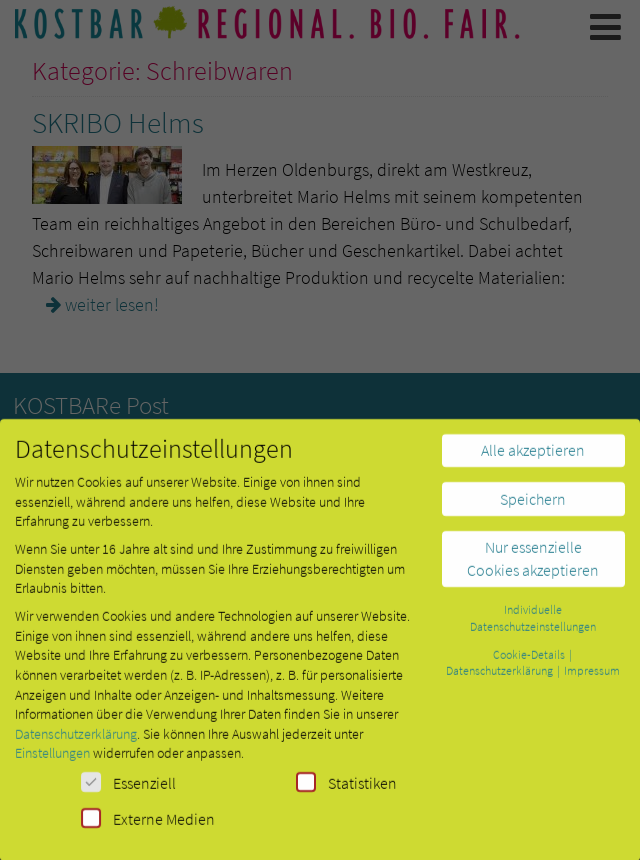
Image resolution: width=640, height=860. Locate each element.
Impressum (592, 678)
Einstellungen (52, 761)
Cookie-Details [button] (530, 662)
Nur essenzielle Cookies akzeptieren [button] (533, 566)
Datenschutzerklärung (76, 742)
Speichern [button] (533, 507)
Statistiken (346, 790)
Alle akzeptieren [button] (533, 458)
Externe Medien (148, 826)
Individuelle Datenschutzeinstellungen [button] (533, 626)
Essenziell (128, 790)
